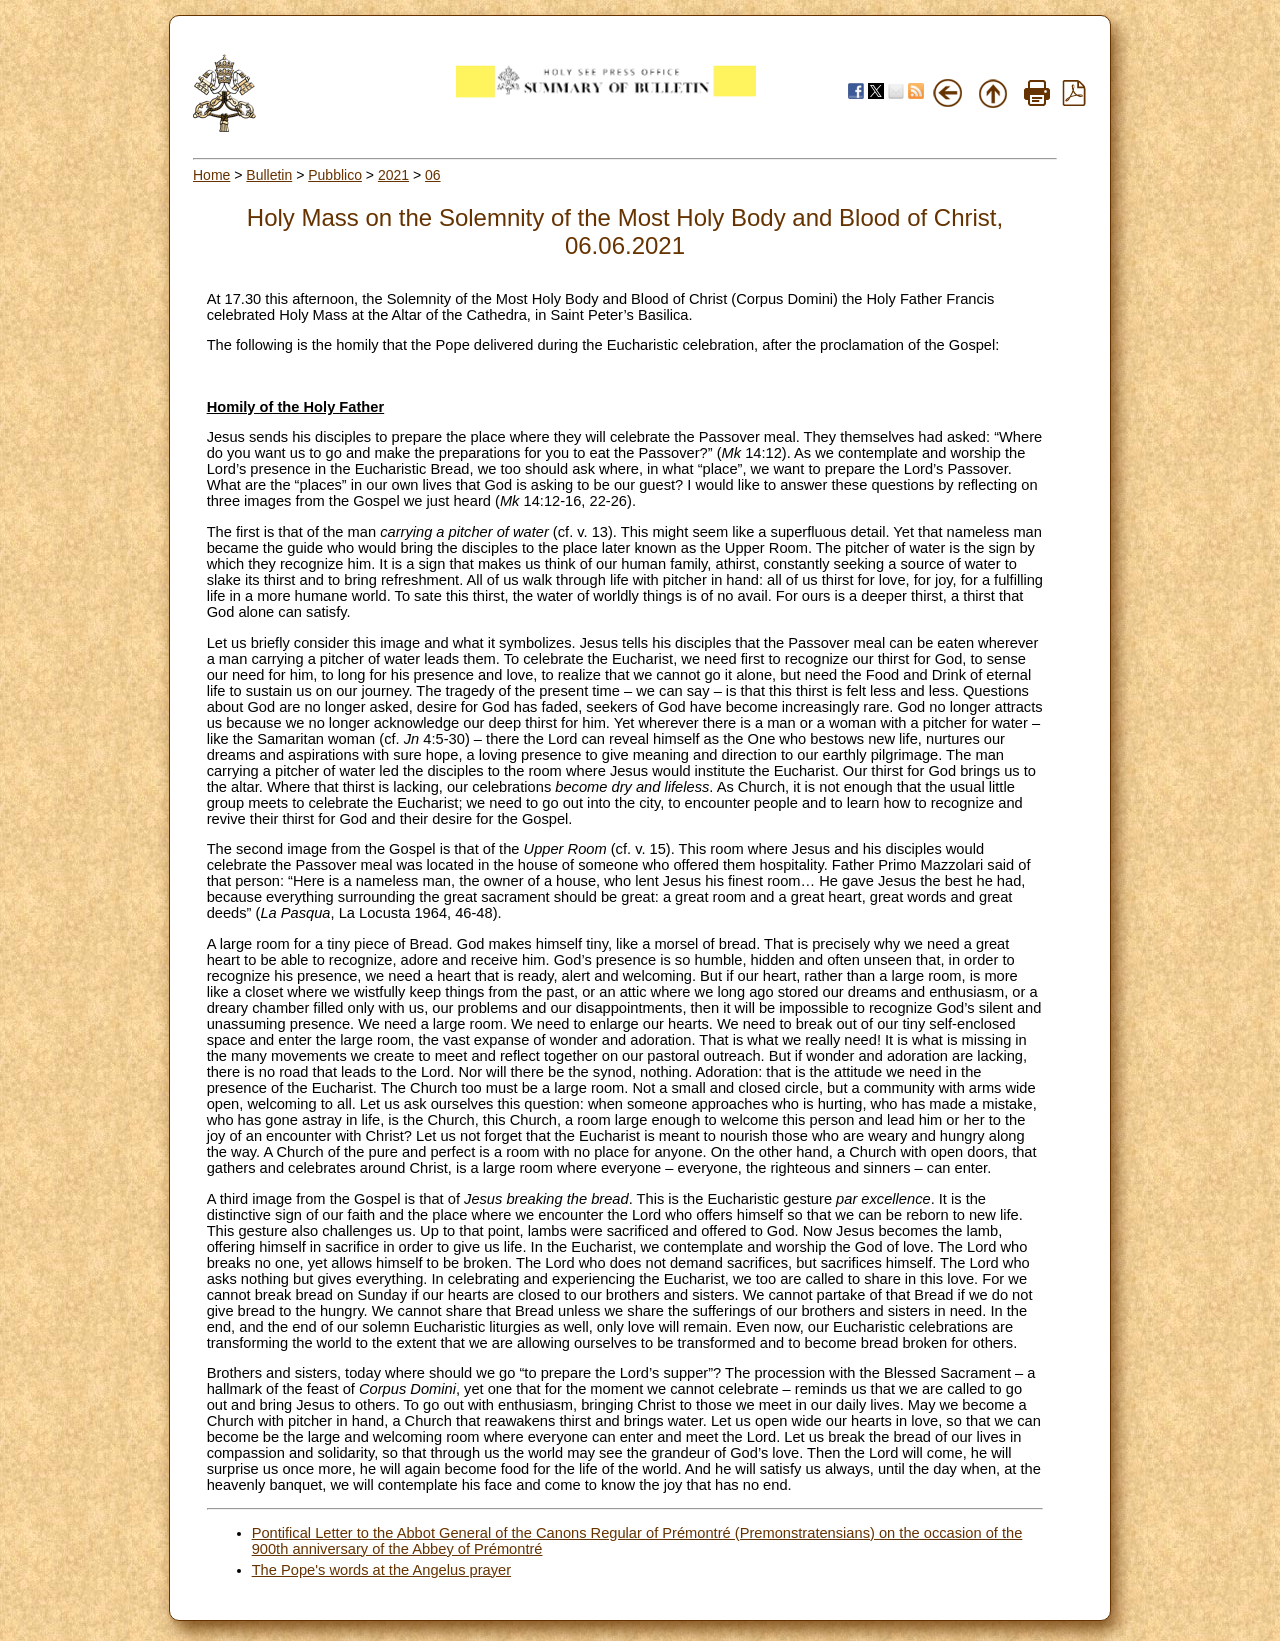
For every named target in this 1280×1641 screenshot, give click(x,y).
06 (433, 175)
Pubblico (335, 175)
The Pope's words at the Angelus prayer (381, 1570)
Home (211, 175)
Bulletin (269, 175)
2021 (393, 175)
